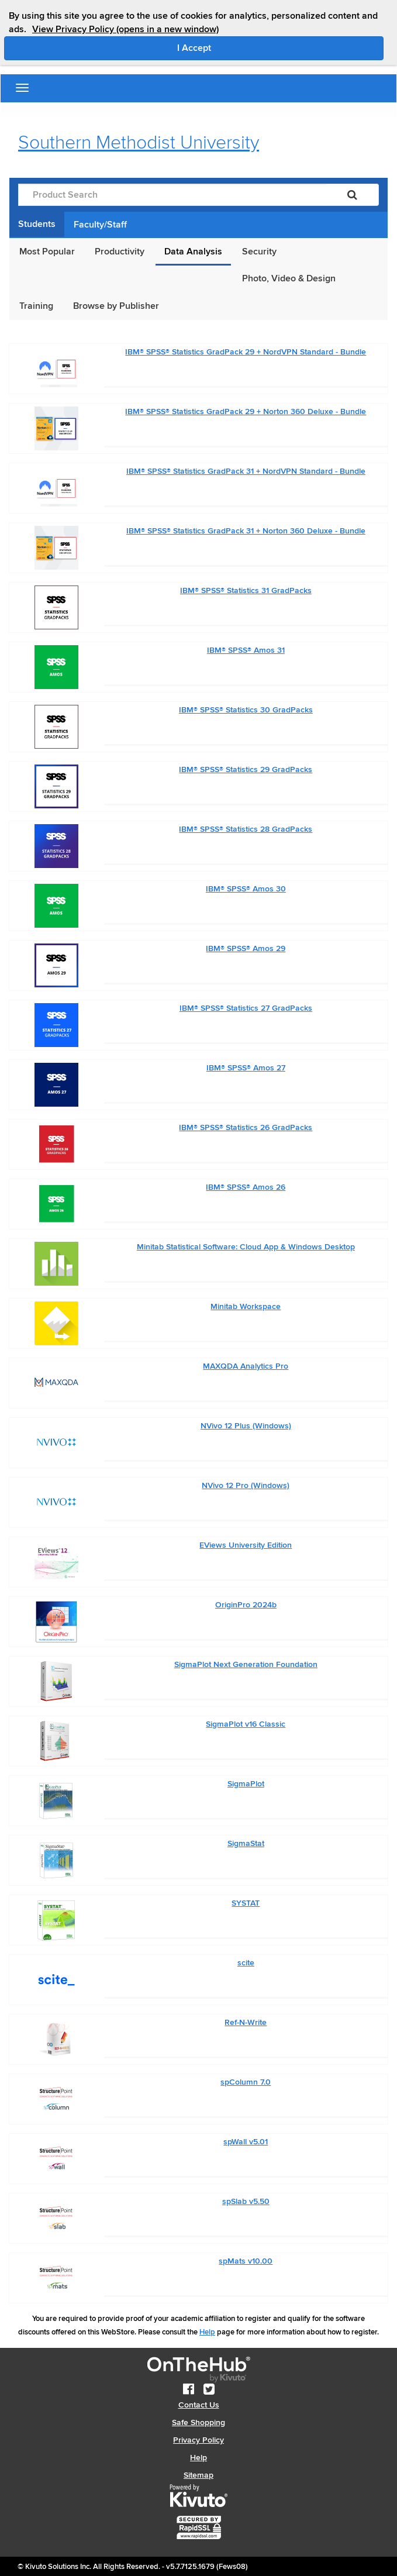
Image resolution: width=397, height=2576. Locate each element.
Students (37, 224)
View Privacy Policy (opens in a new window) (125, 29)
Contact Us (198, 2405)
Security (259, 251)
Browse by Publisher (116, 306)
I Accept (243, 47)
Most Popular (47, 251)
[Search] (352, 195)
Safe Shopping (198, 2422)
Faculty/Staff (100, 224)
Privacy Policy (198, 2440)
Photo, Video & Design (289, 278)
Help (207, 2332)
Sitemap (198, 2475)
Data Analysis (193, 251)
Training (36, 306)
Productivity (119, 251)
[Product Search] (172, 195)
